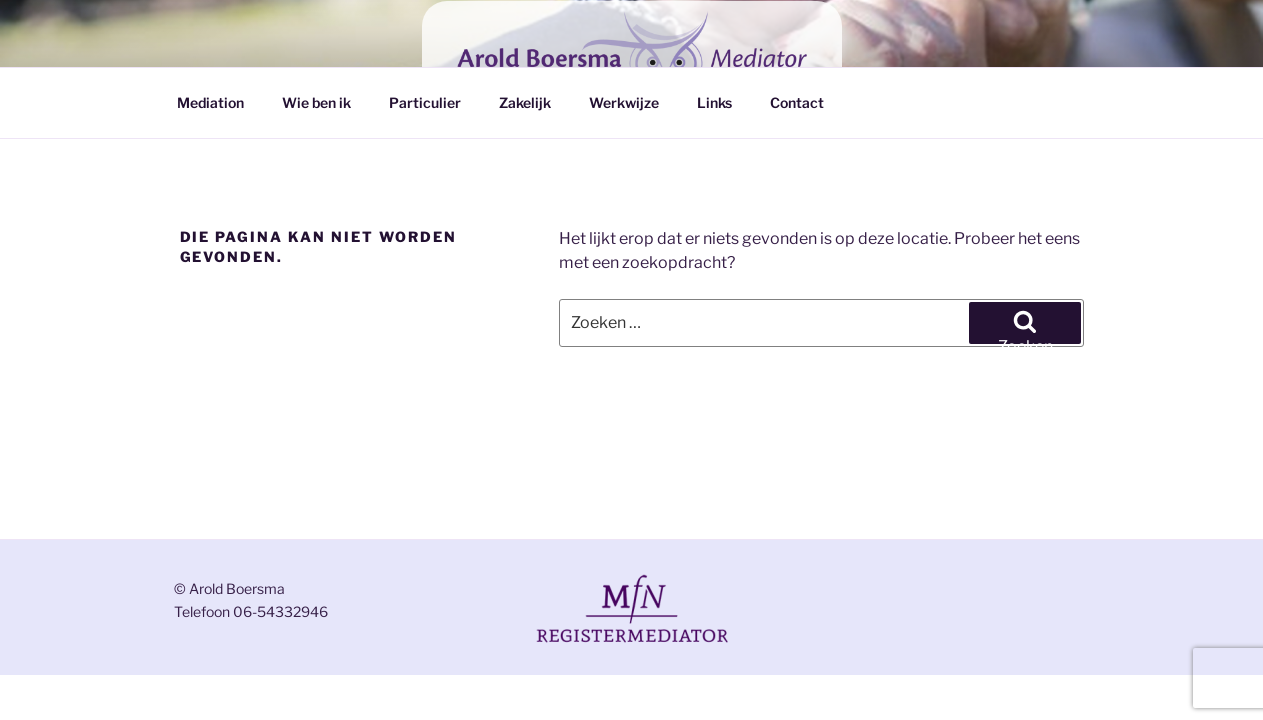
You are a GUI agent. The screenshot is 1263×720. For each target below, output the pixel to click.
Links (714, 102)
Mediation (210, 102)
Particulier (425, 102)
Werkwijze (624, 102)
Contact (797, 102)
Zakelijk (525, 102)
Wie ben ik (316, 102)
